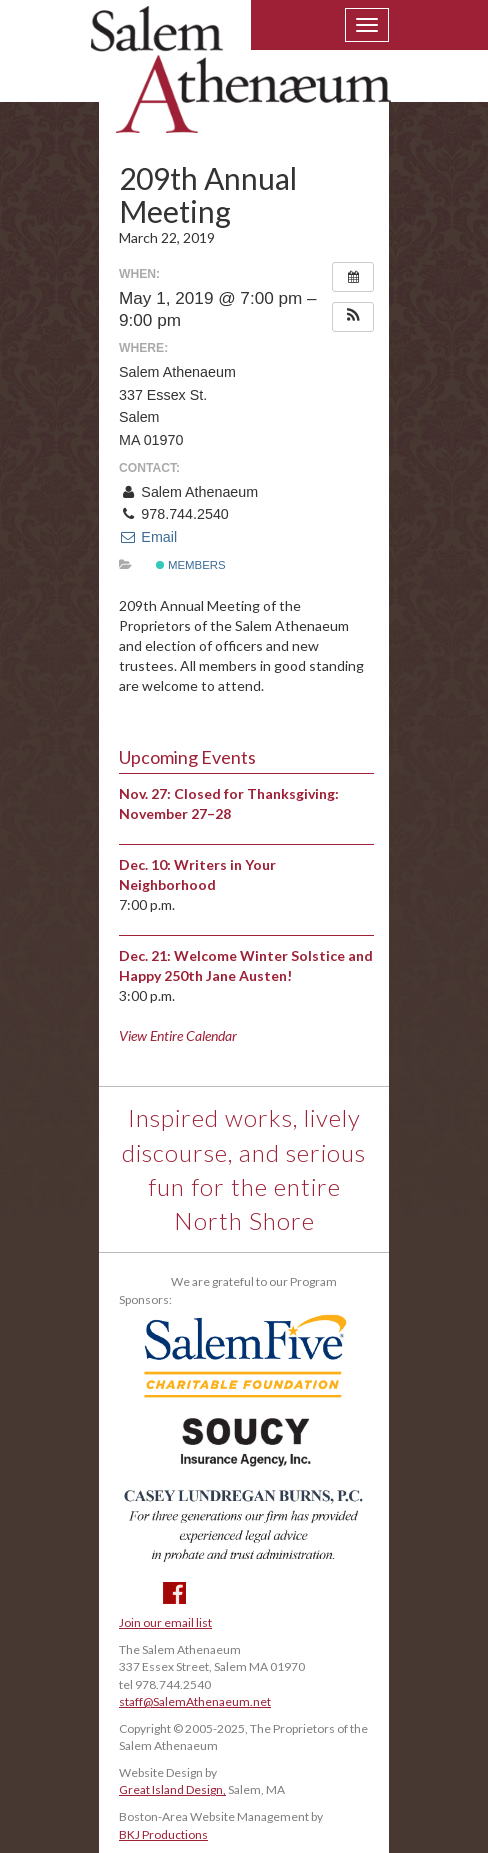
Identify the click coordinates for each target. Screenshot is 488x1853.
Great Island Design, (172, 1789)
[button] (353, 317)
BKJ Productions (163, 1834)
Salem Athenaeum (241, 82)
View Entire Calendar (178, 1035)
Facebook (174, 1593)
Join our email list (165, 1622)
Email (148, 537)
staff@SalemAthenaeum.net (195, 1701)
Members (191, 565)
